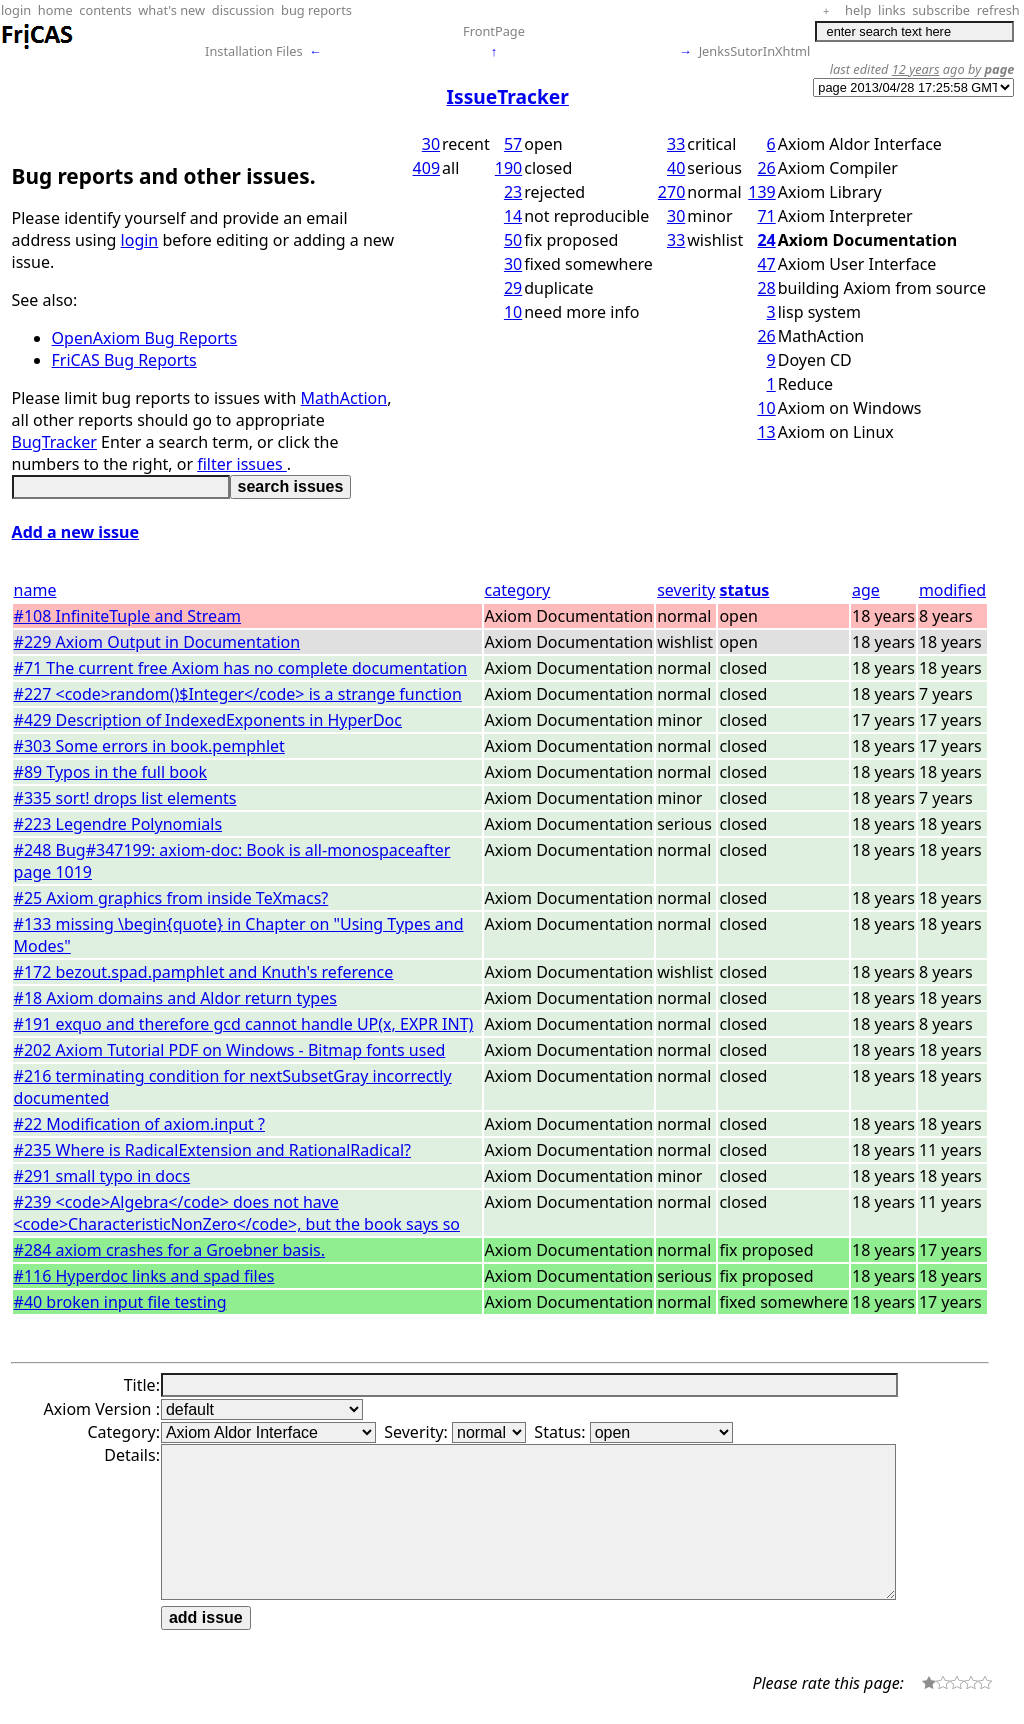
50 (513, 240)
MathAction (344, 398)
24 (766, 240)
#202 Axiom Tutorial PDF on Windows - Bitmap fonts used (230, 1050)
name (35, 590)
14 (513, 216)
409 (426, 168)
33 (676, 144)
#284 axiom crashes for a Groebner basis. (169, 1250)
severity (686, 590)
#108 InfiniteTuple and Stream (128, 616)
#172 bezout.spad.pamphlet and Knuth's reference (204, 972)
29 (513, 288)
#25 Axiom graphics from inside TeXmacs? (171, 898)
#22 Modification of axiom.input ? (139, 1124)
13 (766, 432)
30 (431, 144)
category (518, 590)
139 (761, 192)
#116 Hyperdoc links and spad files (144, 1276)
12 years (916, 69)
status (744, 590)
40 (676, 168)
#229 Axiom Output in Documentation (157, 642)
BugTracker (54, 442)
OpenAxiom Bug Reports (145, 338)
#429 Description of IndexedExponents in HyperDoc (208, 720)
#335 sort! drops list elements (125, 798)
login (140, 240)
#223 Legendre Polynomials (118, 824)
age (866, 590)
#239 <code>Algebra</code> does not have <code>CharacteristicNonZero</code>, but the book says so (237, 1213)
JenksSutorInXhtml (755, 51)
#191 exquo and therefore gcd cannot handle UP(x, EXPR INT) (244, 1024)
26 (766, 168)
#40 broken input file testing (120, 1302)
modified (952, 590)
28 (766, 288)
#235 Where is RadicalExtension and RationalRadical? (212, 1150)
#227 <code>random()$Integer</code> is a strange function (238, 694)
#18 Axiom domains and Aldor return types (175, 998)
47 (766, 264)
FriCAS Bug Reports (124, 360)
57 (513, 144)
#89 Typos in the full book (110, 772)
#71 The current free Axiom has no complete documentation (241, 668)
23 (513, 192)
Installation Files (253, 51)
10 (513, 312)
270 (671, 192)
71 (766, 216)
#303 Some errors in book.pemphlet (149, 746)
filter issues (242, 464)
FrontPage (494, 31)
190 (508, 168)
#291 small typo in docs (102, 1176)
